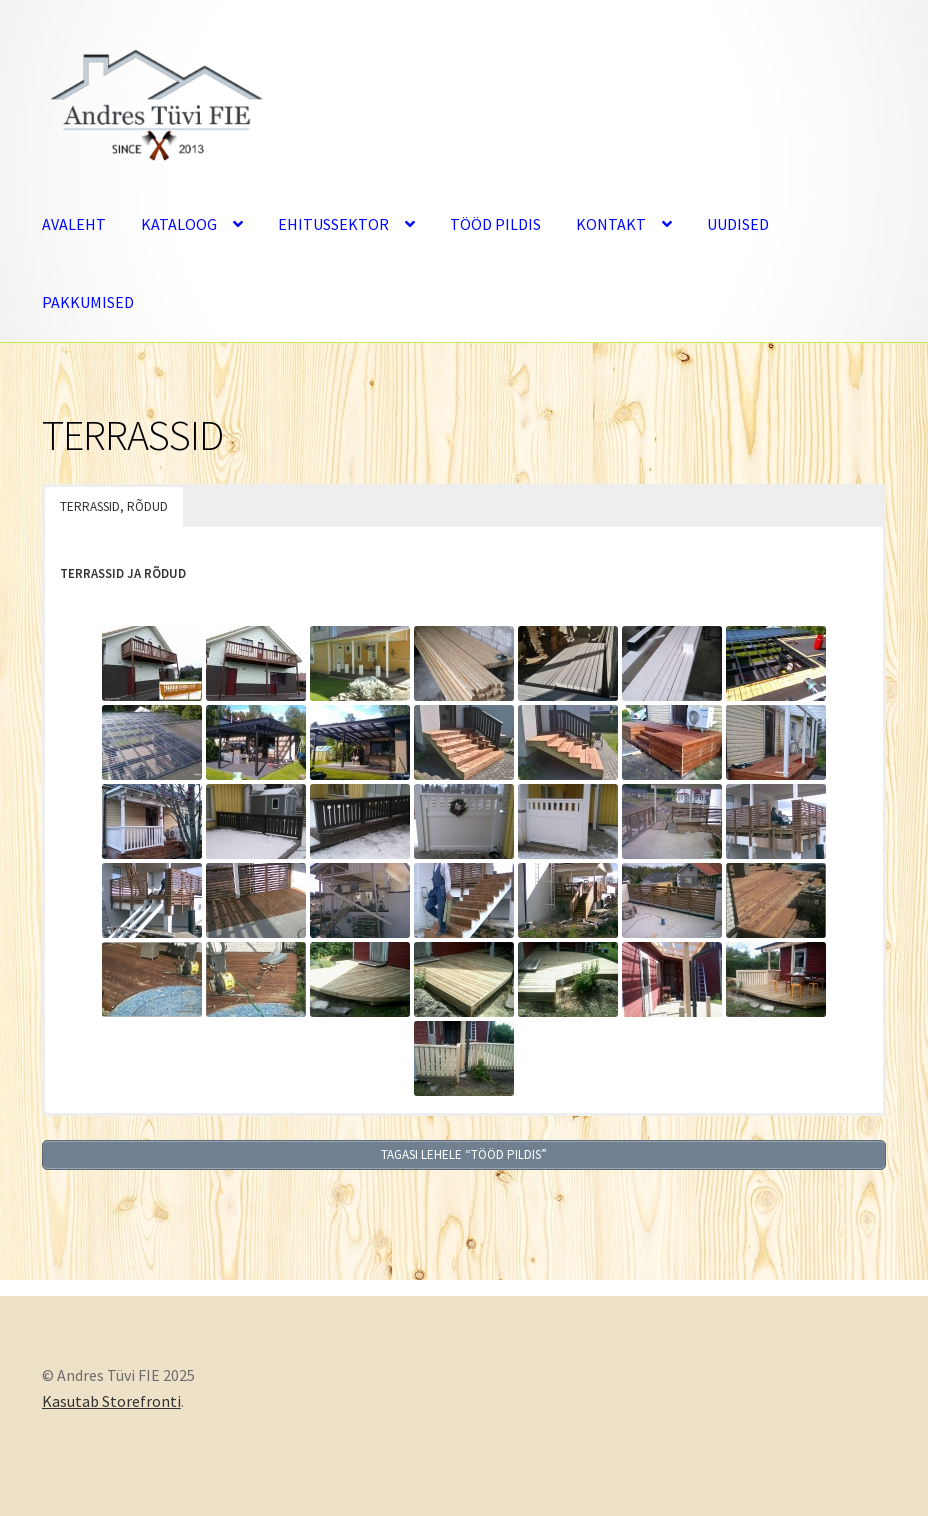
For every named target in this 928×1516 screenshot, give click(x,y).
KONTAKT (611, 224)
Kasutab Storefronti (111, 1401)
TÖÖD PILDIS (495, 224)
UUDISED (738, 224)
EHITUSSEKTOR (333, 224)
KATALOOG (179, 224)
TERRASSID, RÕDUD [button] (114, 506)
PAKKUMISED (88, 302)
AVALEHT (74, 224)
